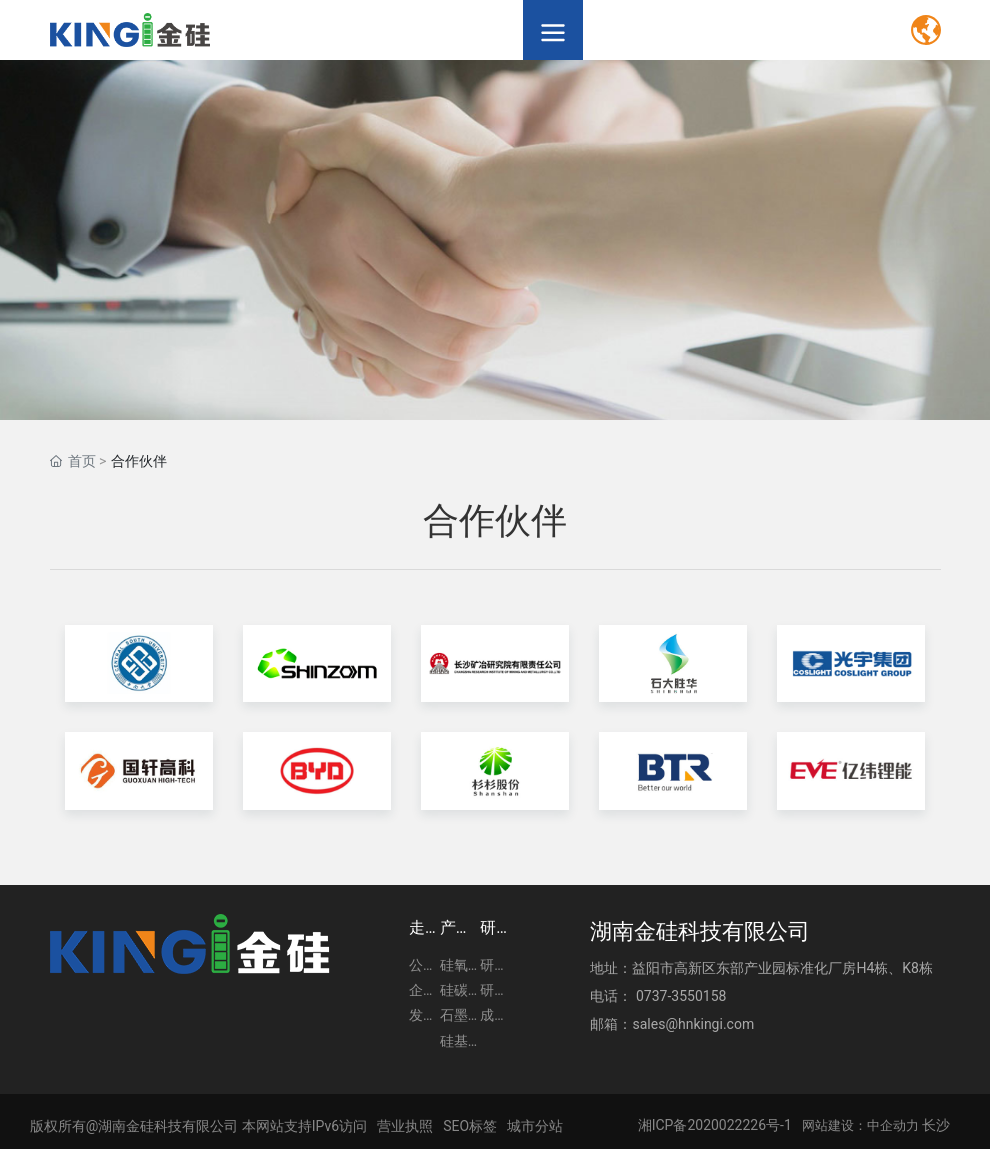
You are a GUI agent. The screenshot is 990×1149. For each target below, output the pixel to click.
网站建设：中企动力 (860, 1125)
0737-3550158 (681, 996)
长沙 (936, 1125)
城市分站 (535, 1126)
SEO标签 (470, 1126)
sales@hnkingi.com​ (693, 1024)
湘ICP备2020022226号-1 (715, 1125)
